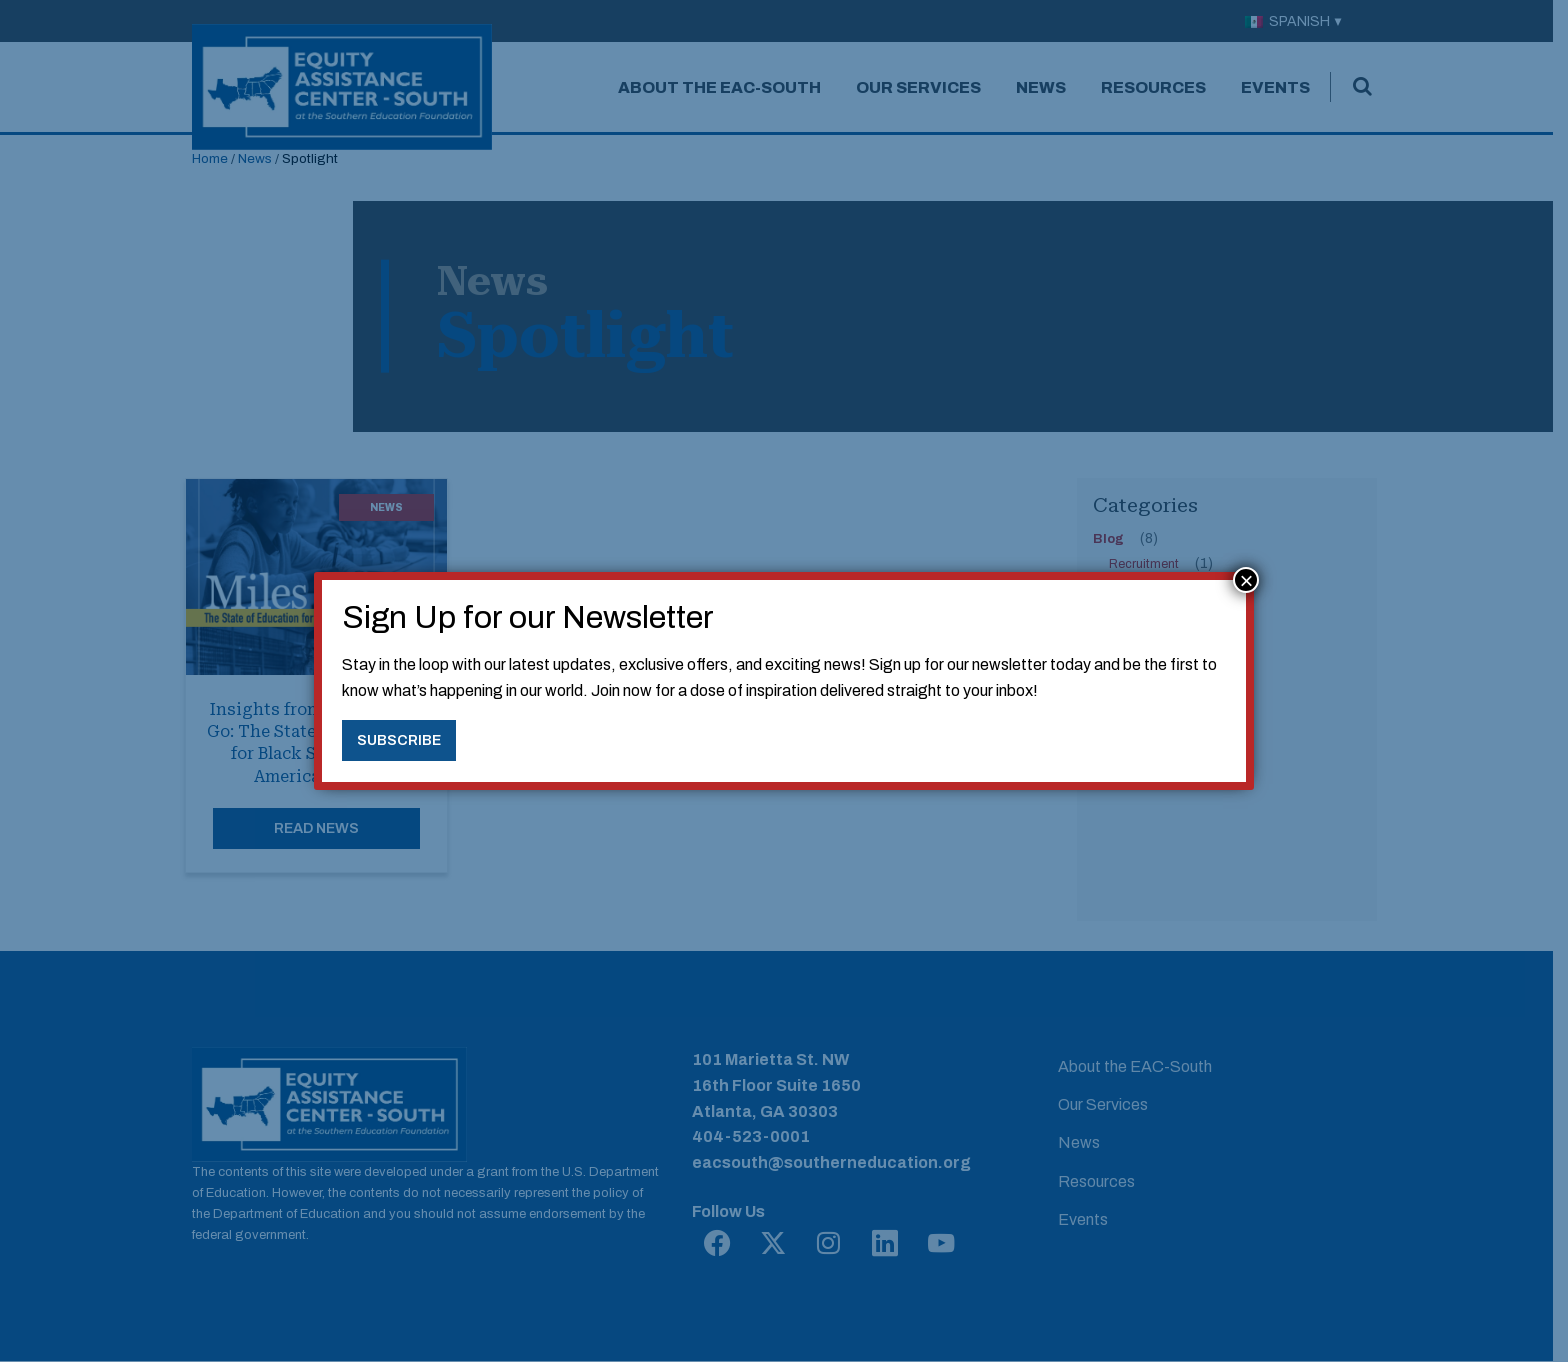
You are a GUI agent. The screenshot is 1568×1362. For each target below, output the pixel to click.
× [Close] (1246, 580)
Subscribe (399, 740)
